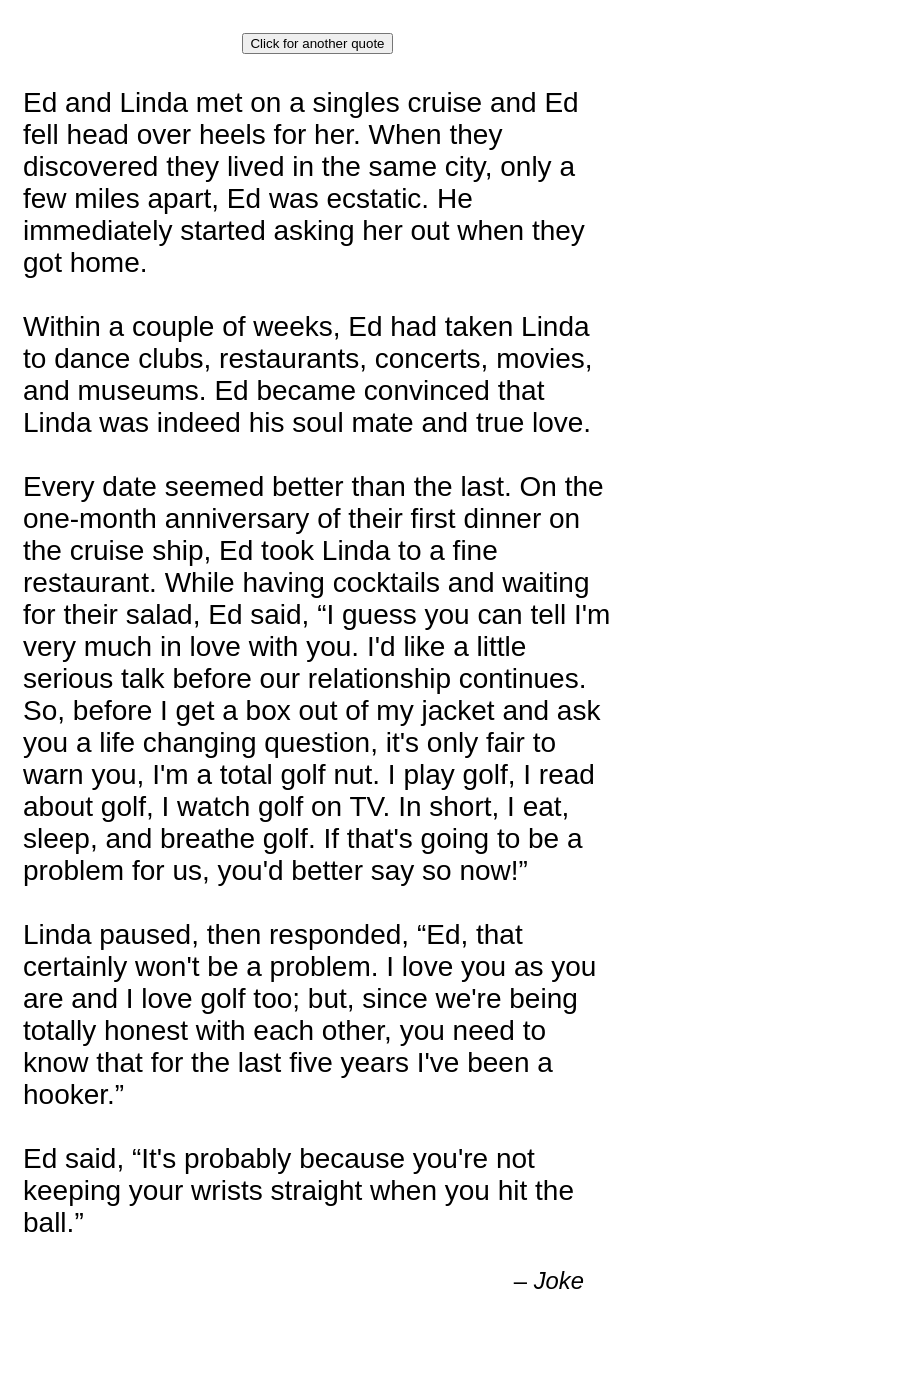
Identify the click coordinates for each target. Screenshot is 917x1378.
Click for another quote (317, 43)
